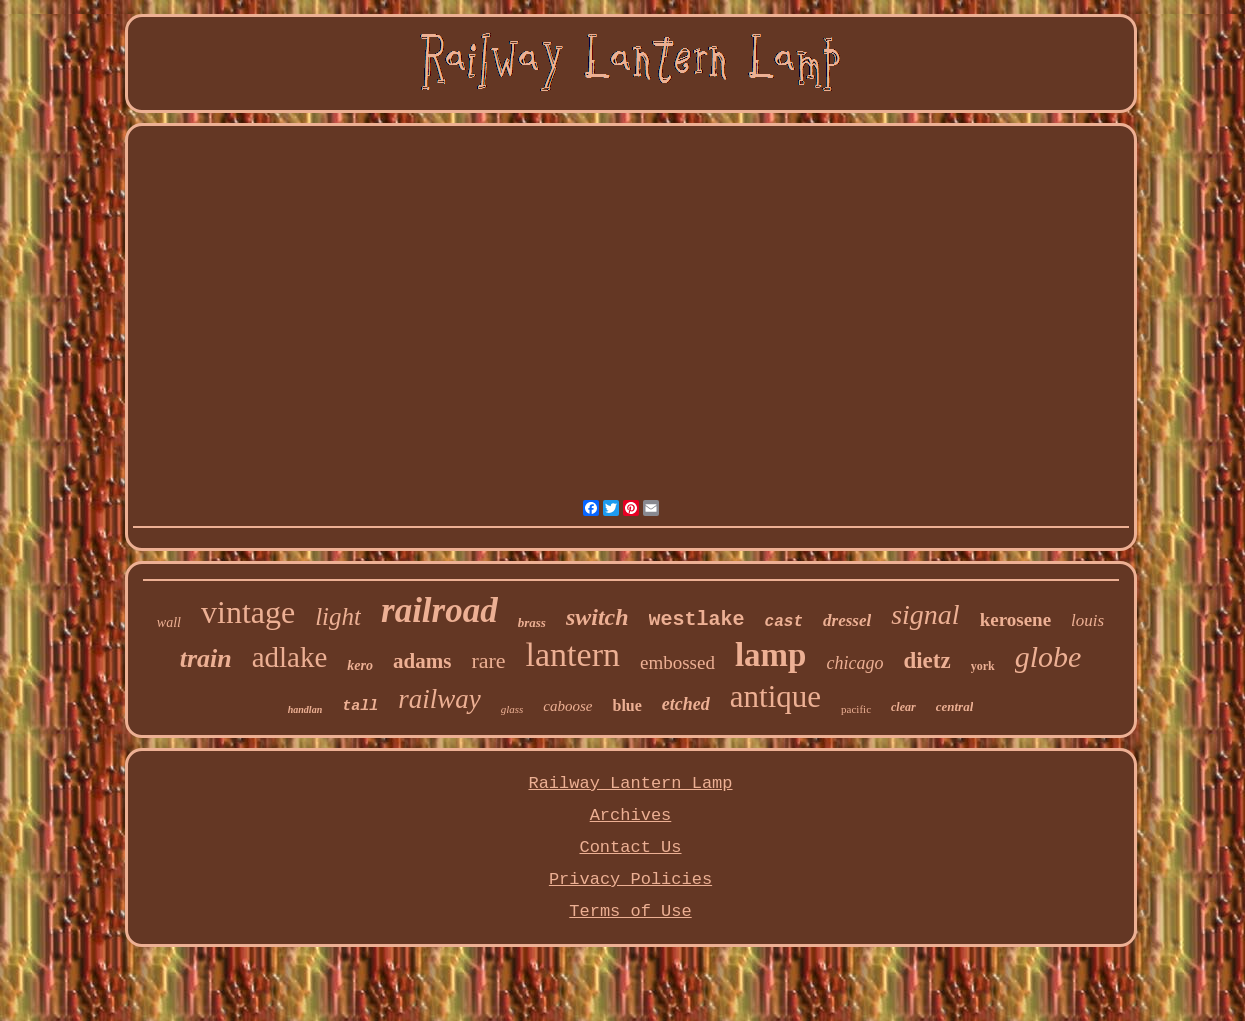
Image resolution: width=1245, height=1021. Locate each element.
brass (532, 622)
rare (488, 660)
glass (512, 709)
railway (439, 699)
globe (1048, 656)
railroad (439, 610)
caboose (567, 706)
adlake (290, 657)
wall (169, 622)
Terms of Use (630, 911)
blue (627, 705)
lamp (771, 655)
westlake (697, 619)
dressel (847, 620)
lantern (573, 654)
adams (422, 661)
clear (903, 707)
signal (925, 614)
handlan (305, 709)
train (206, 658)
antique (775, 696)
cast (784, 622)
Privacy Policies (630, 879)
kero (360, 665)
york (983, 666)
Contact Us (630, 847)
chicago (854, 663)
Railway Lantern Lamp (630, 783)
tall (360, 706)
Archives (631, 815)
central (955, 706)
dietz (926, 660)
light (338, 616)
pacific (856, 709)
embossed (677, 662)
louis (1087, 620)
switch (597, 617)
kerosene (1015, 619)
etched (686, 704)
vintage (248, 612)
